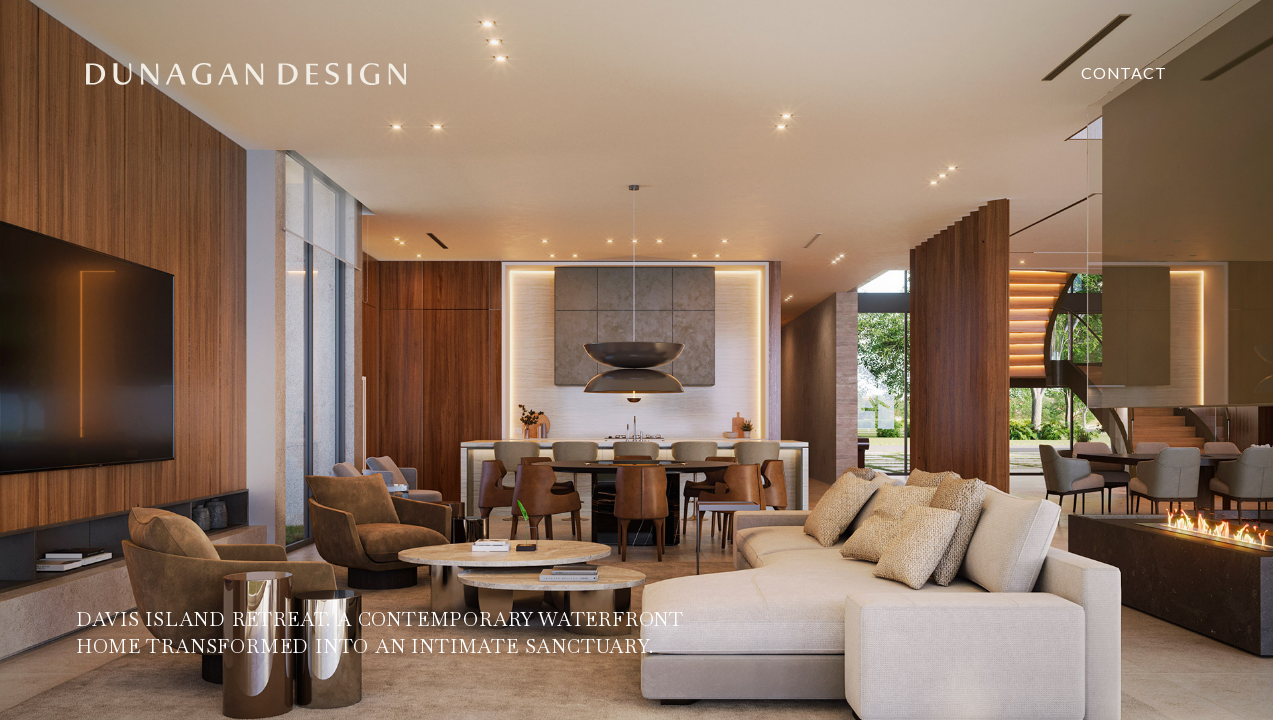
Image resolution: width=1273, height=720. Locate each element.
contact (1124, 72)
